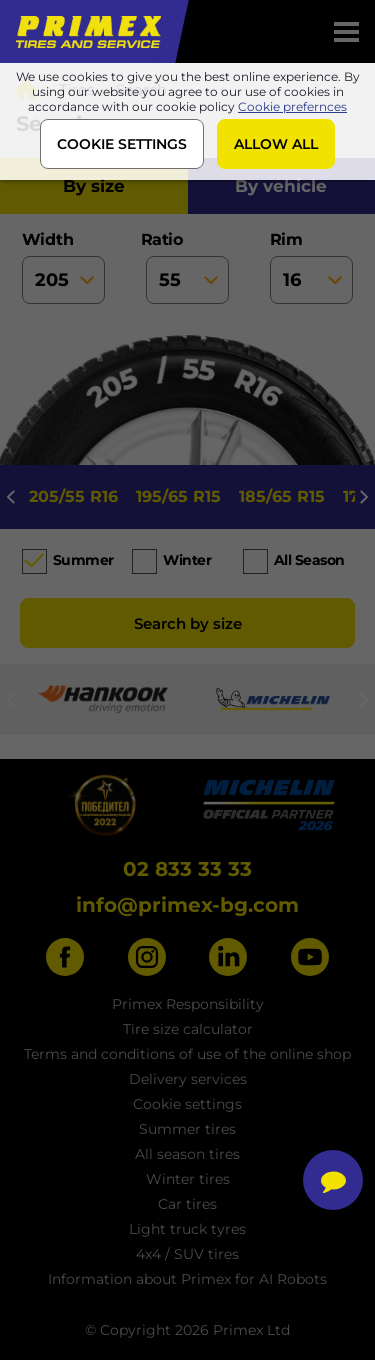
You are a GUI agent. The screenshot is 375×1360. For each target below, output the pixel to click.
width (64, 267)
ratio (188, 267)
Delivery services (188, 1079)
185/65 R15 (282, 496)
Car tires (187, 1204)
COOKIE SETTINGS (122, 144)
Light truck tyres (187, 1229)
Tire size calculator (188, 1029)
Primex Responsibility (188, 1004)
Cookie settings (187, 1104)
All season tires (187, 1154)
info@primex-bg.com (187, 905)
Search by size (188, 623)
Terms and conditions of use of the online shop (187, 1054)
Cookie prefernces (292, 106)
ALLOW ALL (276, 144)
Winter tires (188, 1179)
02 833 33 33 (187, 869)
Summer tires (187, 1129)
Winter (187, 560)
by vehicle (281, 186)
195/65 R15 (178, 496)
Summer (83, 560)
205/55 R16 (73, 496)
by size (94, 186)
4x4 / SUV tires (187, 1254)
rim (312, 267)
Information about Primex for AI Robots (187, 1279)
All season (309, 560)
